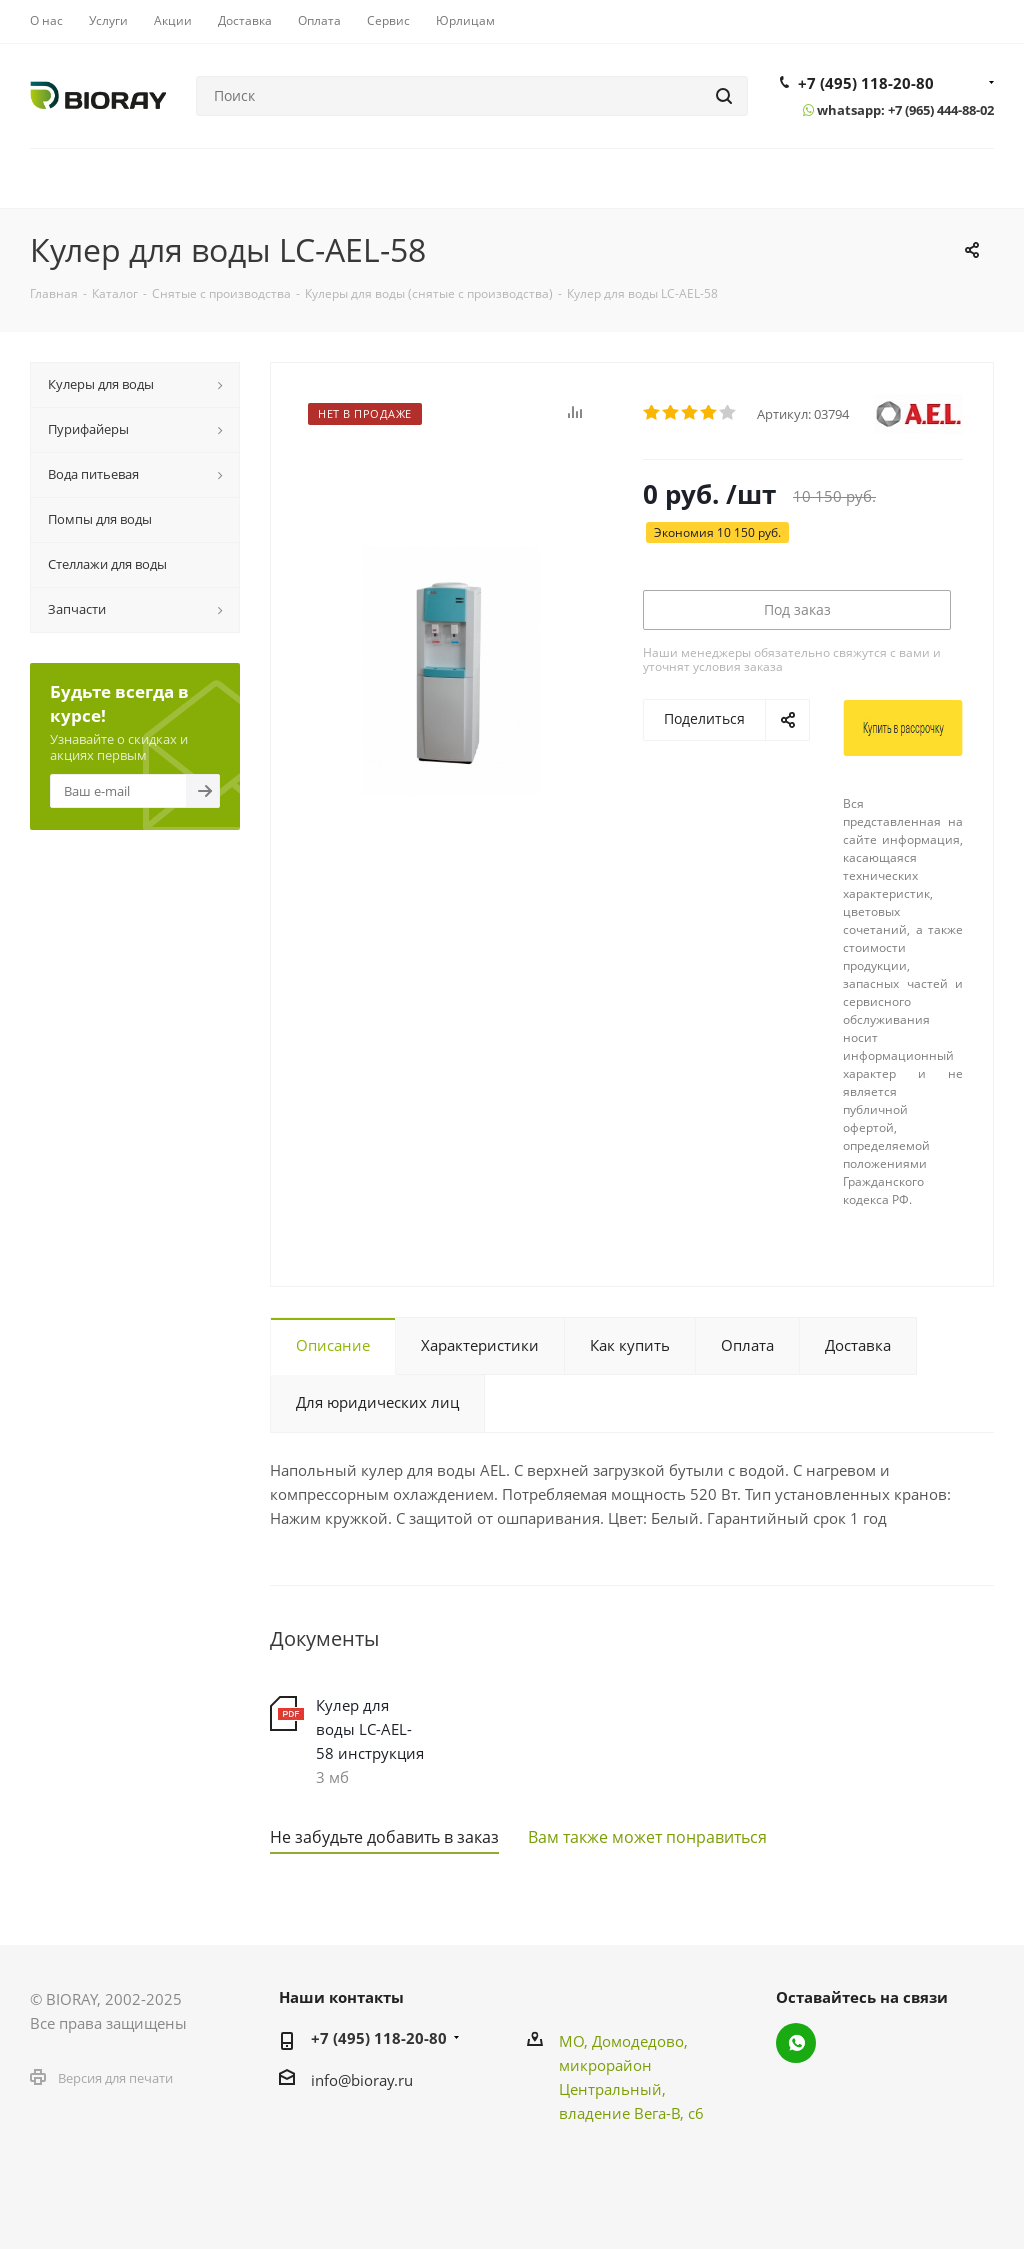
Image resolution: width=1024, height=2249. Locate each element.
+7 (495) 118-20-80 (866, 83)
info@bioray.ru (362, 2080)
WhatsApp (796, 2043)
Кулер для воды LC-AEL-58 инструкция (370, 1729)
